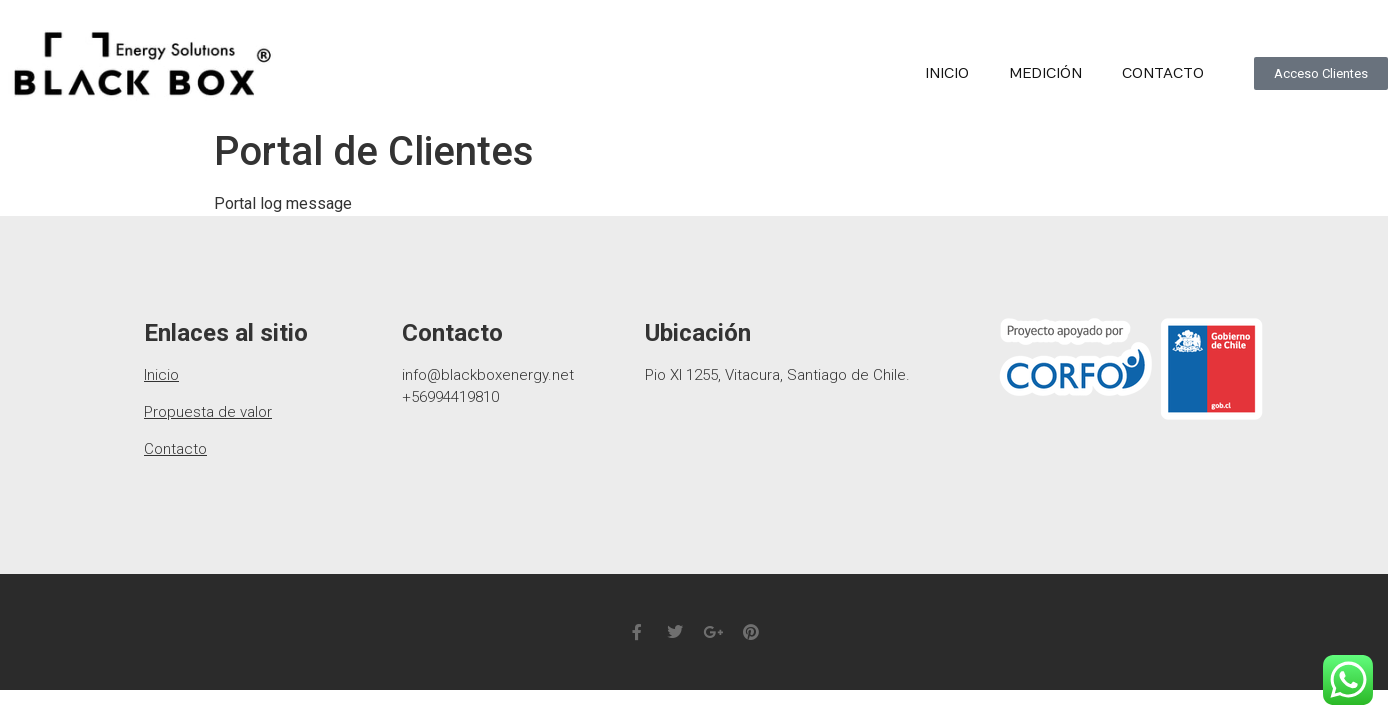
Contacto (1163, 73)
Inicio (947, 73)
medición (1045, 73)
